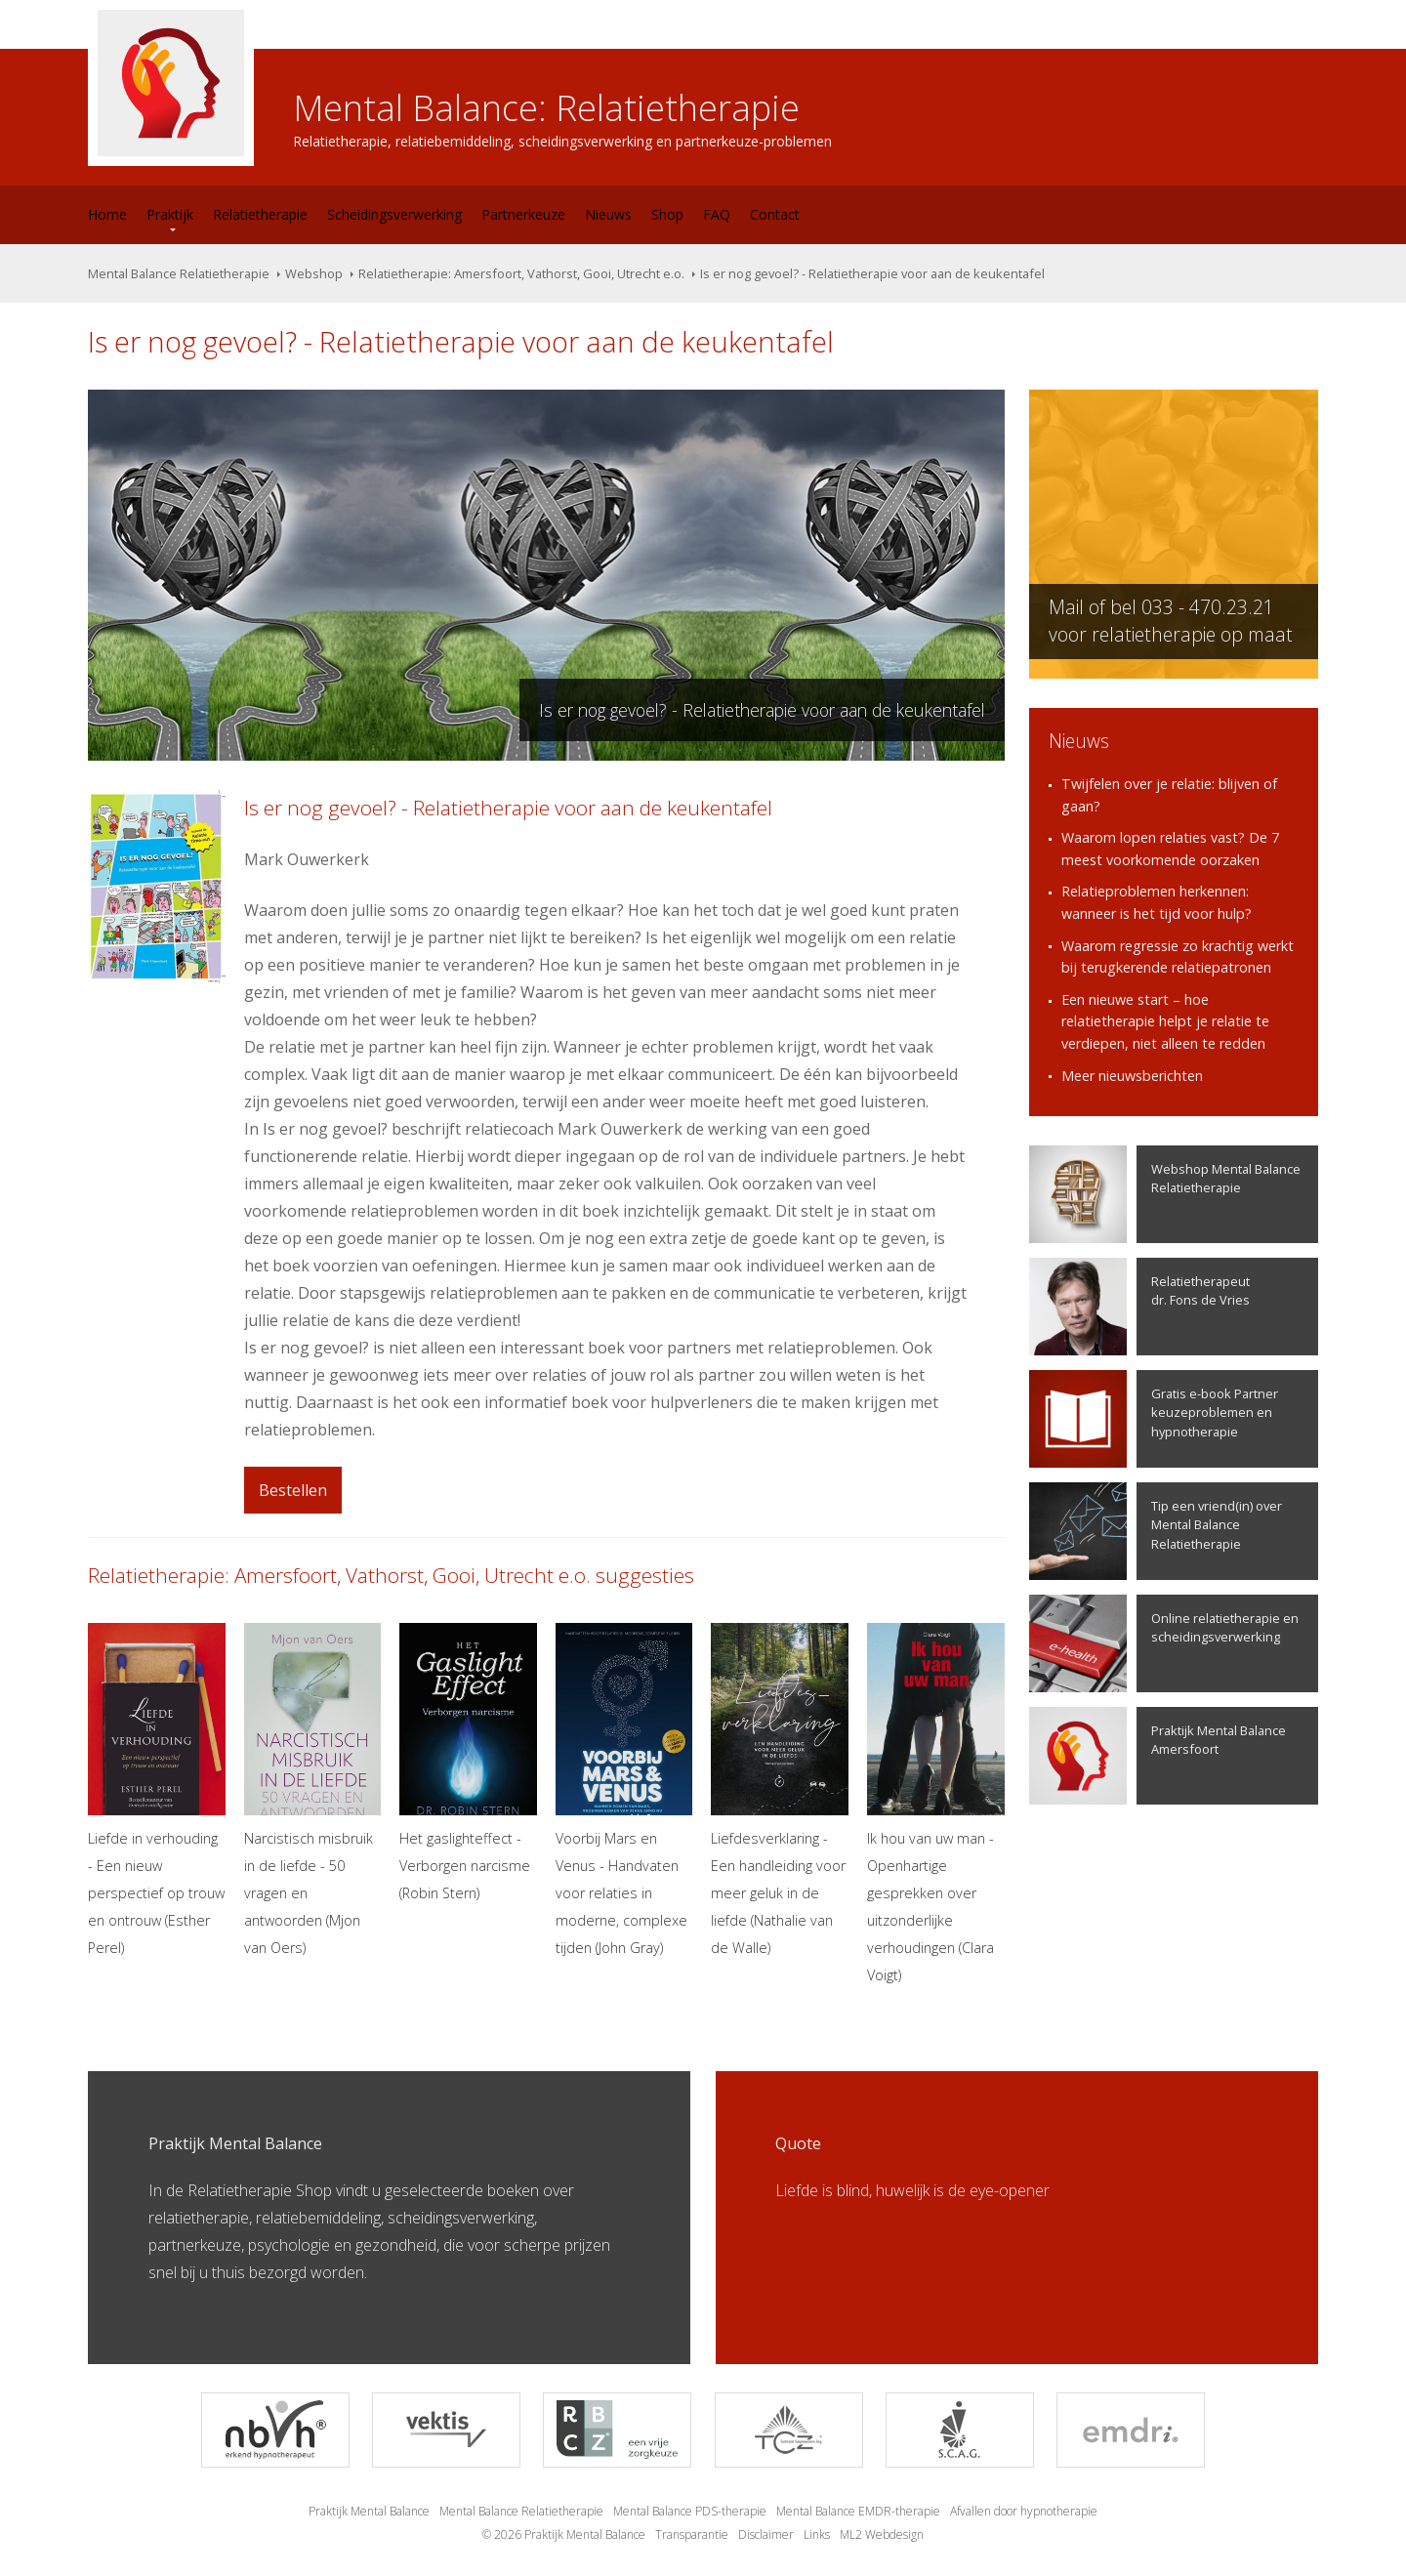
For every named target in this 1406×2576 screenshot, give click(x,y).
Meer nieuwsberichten (1132, 1075)
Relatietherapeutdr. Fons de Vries (1139, 1306)
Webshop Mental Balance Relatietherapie (1165, 1194)
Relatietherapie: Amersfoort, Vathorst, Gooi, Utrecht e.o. (521, 273)
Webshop (314, 273)
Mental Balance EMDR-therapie (858, 2511)
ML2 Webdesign (882, 2534)
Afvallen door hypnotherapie (1023, 2511)
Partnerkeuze (523, 214)
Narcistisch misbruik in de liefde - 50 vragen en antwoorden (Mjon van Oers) (313, 1790)
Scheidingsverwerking (394, 214)
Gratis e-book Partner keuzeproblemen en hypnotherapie (1153, 1419)
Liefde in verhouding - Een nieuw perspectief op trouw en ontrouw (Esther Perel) (157, 1790)
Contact (775, 214)
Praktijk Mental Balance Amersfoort (1157, 1756)
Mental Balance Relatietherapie (178, 273)
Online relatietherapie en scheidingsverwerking (1164, 1643)
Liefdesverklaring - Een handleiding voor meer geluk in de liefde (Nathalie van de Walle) (779, 1790)
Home (107, 214)
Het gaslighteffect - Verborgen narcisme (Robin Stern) (468, 1762)
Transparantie (691, 2534)
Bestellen (293, 1490)
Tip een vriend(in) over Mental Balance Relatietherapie (1155, 1531)
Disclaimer (766, 2534)
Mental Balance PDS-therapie (689, 2511)
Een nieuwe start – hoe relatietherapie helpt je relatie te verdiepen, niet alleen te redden (1165, 1021)
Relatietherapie (260, 214)
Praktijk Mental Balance (369, 2511)
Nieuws (608, 214)
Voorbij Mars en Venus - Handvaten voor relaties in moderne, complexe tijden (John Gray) (624, 1790)
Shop (667, 214)
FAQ (716, 214)
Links (817, 2534)
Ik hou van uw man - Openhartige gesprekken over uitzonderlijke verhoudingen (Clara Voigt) (936, 1803)
